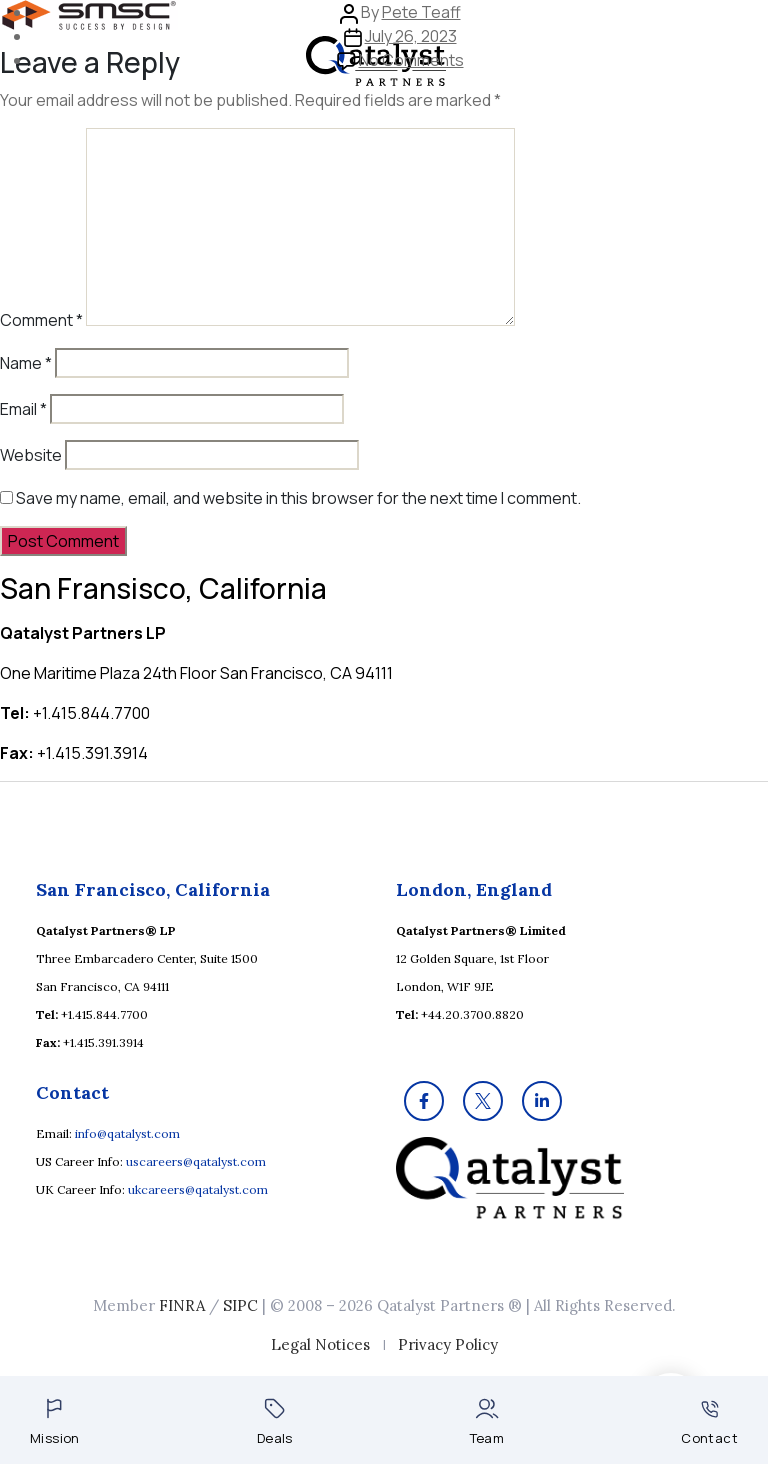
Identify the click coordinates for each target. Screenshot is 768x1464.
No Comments (411, 60)
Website (31, 455)
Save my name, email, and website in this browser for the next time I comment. (298, 498)
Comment (41, 320)
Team (487, 1422)
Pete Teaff (421, 12)
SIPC (240, 1305)
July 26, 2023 (411, 36)
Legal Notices (320, 1344)
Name (26, 363)
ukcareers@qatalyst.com (198, 1189)
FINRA (182, 1305)
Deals (275, 1422)
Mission (55, 1422)
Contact (709, 1423)
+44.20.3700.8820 (472, 1014)
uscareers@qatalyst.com (196, 1161)
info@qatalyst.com (127, 1133)
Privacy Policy (448, 1344)
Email (23, 409)
